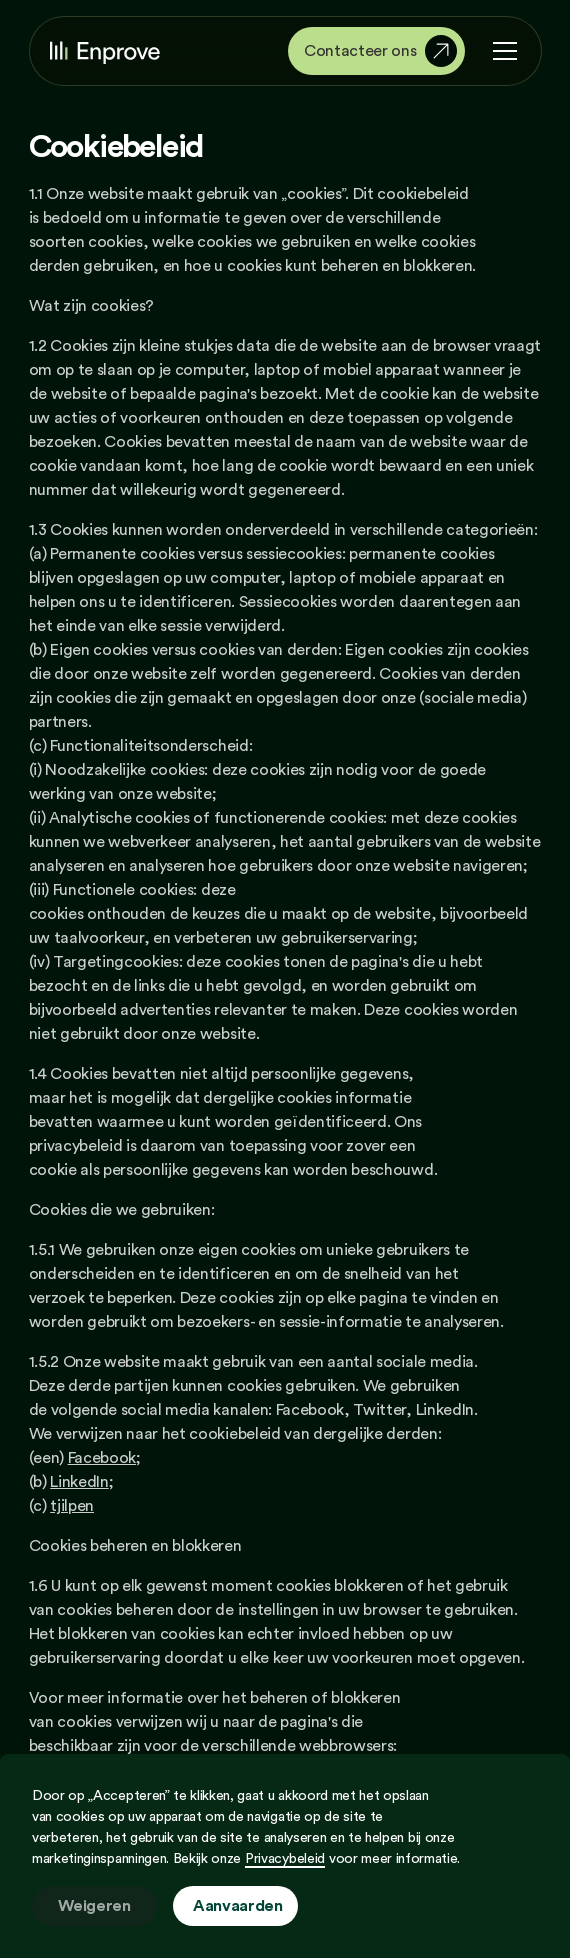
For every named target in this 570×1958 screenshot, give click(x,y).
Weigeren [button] (94, 1906)
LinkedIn (79, 1482)
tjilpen (72, 1506)
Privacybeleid (285, 1859)
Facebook (102, 1458)
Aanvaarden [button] (238, 1906)
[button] (501, 51)
